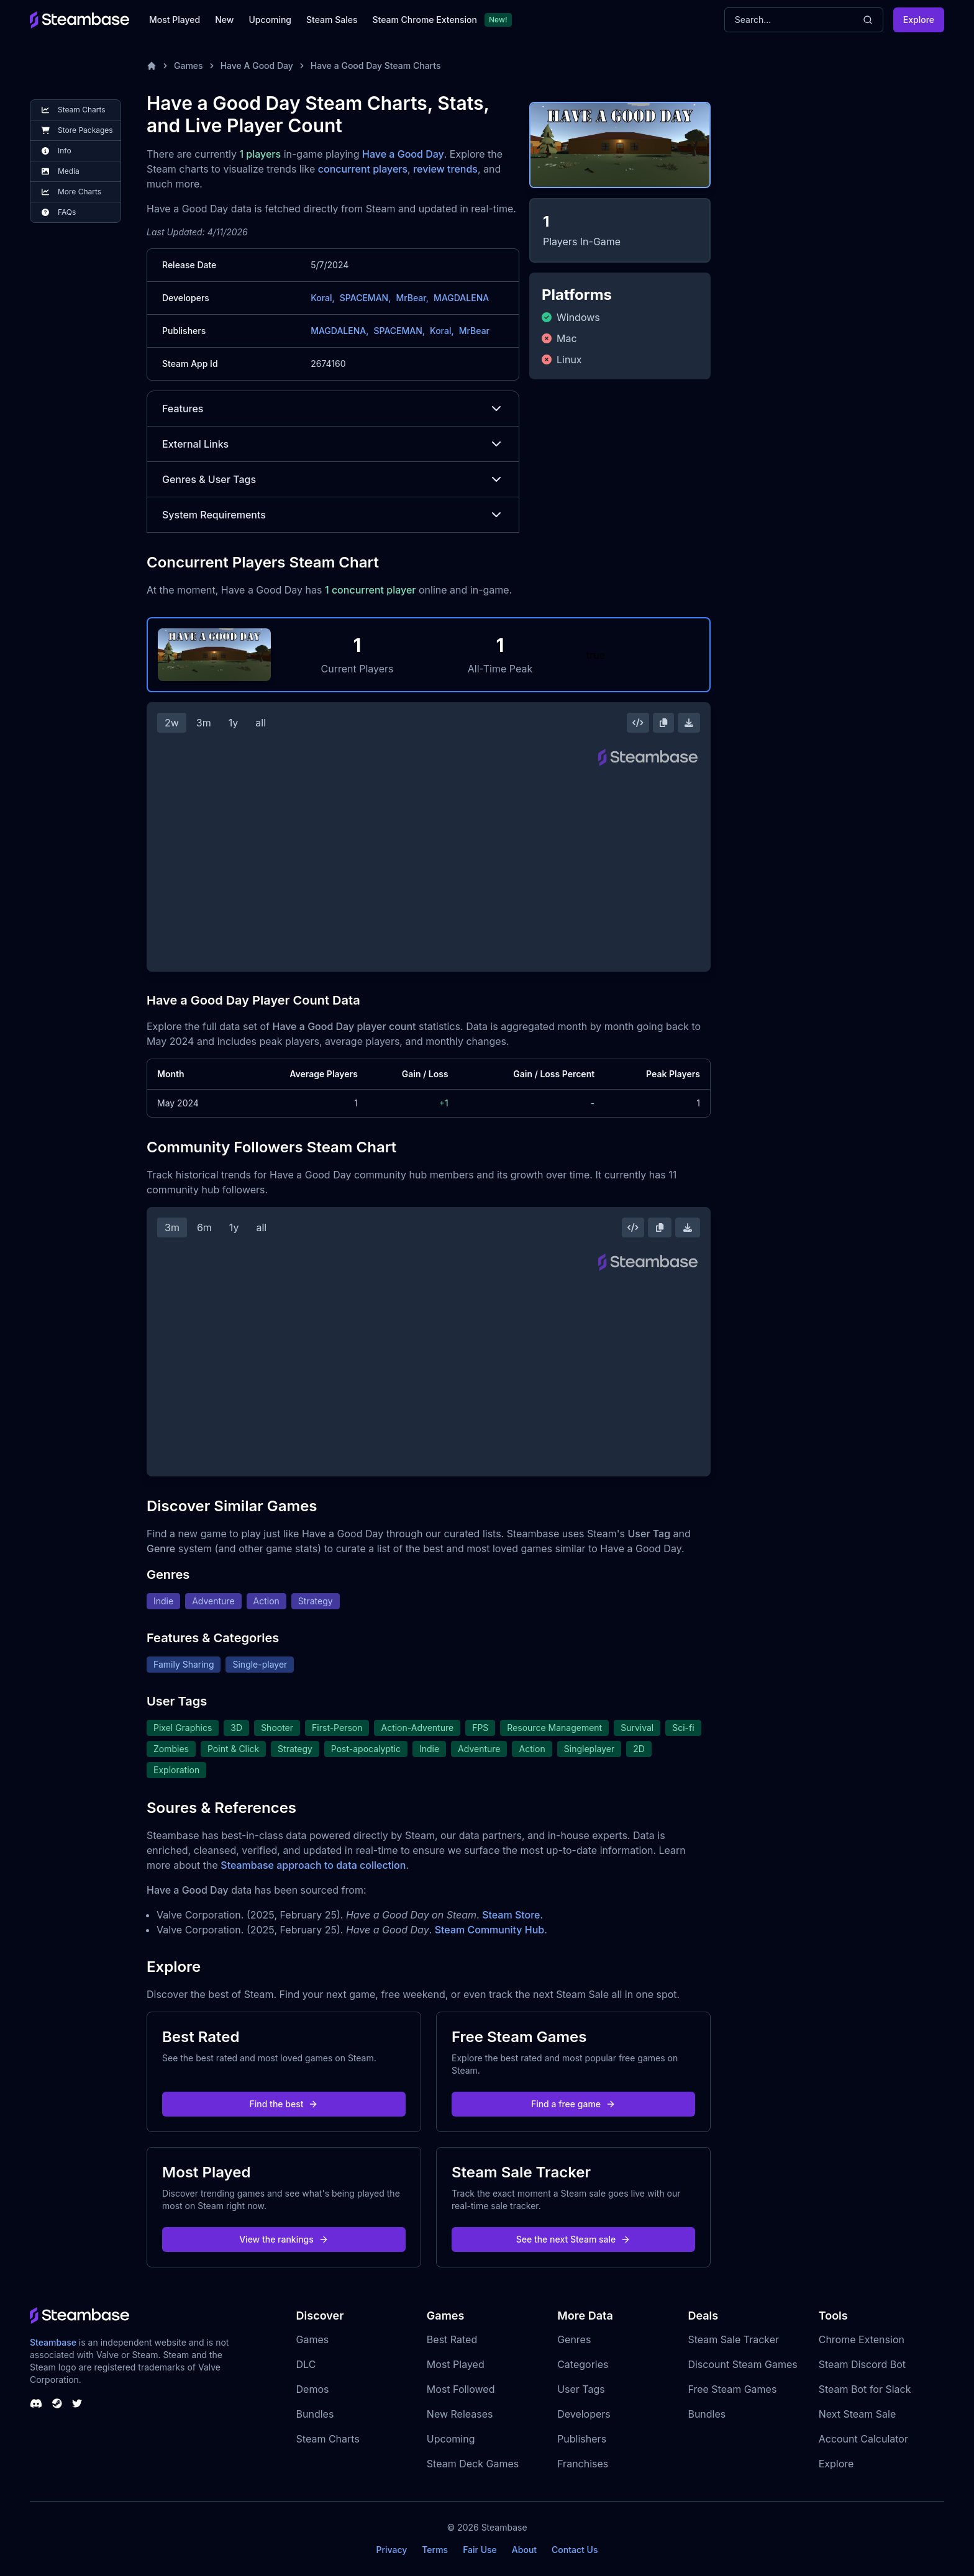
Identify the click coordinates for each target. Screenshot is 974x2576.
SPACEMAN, (365, 297)
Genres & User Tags (333, 479)
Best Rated (452, 2339)
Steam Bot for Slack (865, 2389)
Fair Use (480, 2549)
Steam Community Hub (490, 1929)
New (224, 19)
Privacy (391, 2549)
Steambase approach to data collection (313, 1865)
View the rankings (284, 2239)
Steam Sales (331, 19)
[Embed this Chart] (638, 723)
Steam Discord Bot (862, 2364)
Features (333, 408)
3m (203, 722)
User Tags (581, 2389)
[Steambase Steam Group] (57, 2403)
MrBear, (412, 297)
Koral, (323, 297)
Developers (584, 2414)
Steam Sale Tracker (733, 2339)
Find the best (284, 2104)
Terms (435, 2549)
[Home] (152, 66)
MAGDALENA (461, 297)
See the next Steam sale (573, 2239)
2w (172, 722)
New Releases (460, 2414)
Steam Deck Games (473, 2463)
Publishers (581, 2439)
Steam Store (511, 1915)
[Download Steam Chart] (689, 723)
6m (204, 1227)
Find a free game (573, 2104)
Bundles (315, 2414)
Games (188, 65)
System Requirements (333, 514)
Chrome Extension (861, 2339)
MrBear (474, 330)
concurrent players (362, 169)
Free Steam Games (732, 2389)
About (524, 2549)
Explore (918, 19)
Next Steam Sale (857, 2414)
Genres (574, 2339)
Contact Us (575, 2549)
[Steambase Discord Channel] (36, 2403)
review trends (445, 169)
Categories (582, 2364)
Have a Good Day (403, 154)
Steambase (53, 2342)
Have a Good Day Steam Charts (376, 65)
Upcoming (269, 19)
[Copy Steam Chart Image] (663, 723)
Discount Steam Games (742, 2364)
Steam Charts (328, 2439)
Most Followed (461, 2389)
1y (234, 722)
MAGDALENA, (339, 330)
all (260, 722)
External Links (333, 443)
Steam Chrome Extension (424, 19)
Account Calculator (863, 2439)
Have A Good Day (257, 65)
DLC (306, 2364)
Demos (312, 2389)
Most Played (174, 19)
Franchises (582, 2463)
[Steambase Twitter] (77, 2403)
